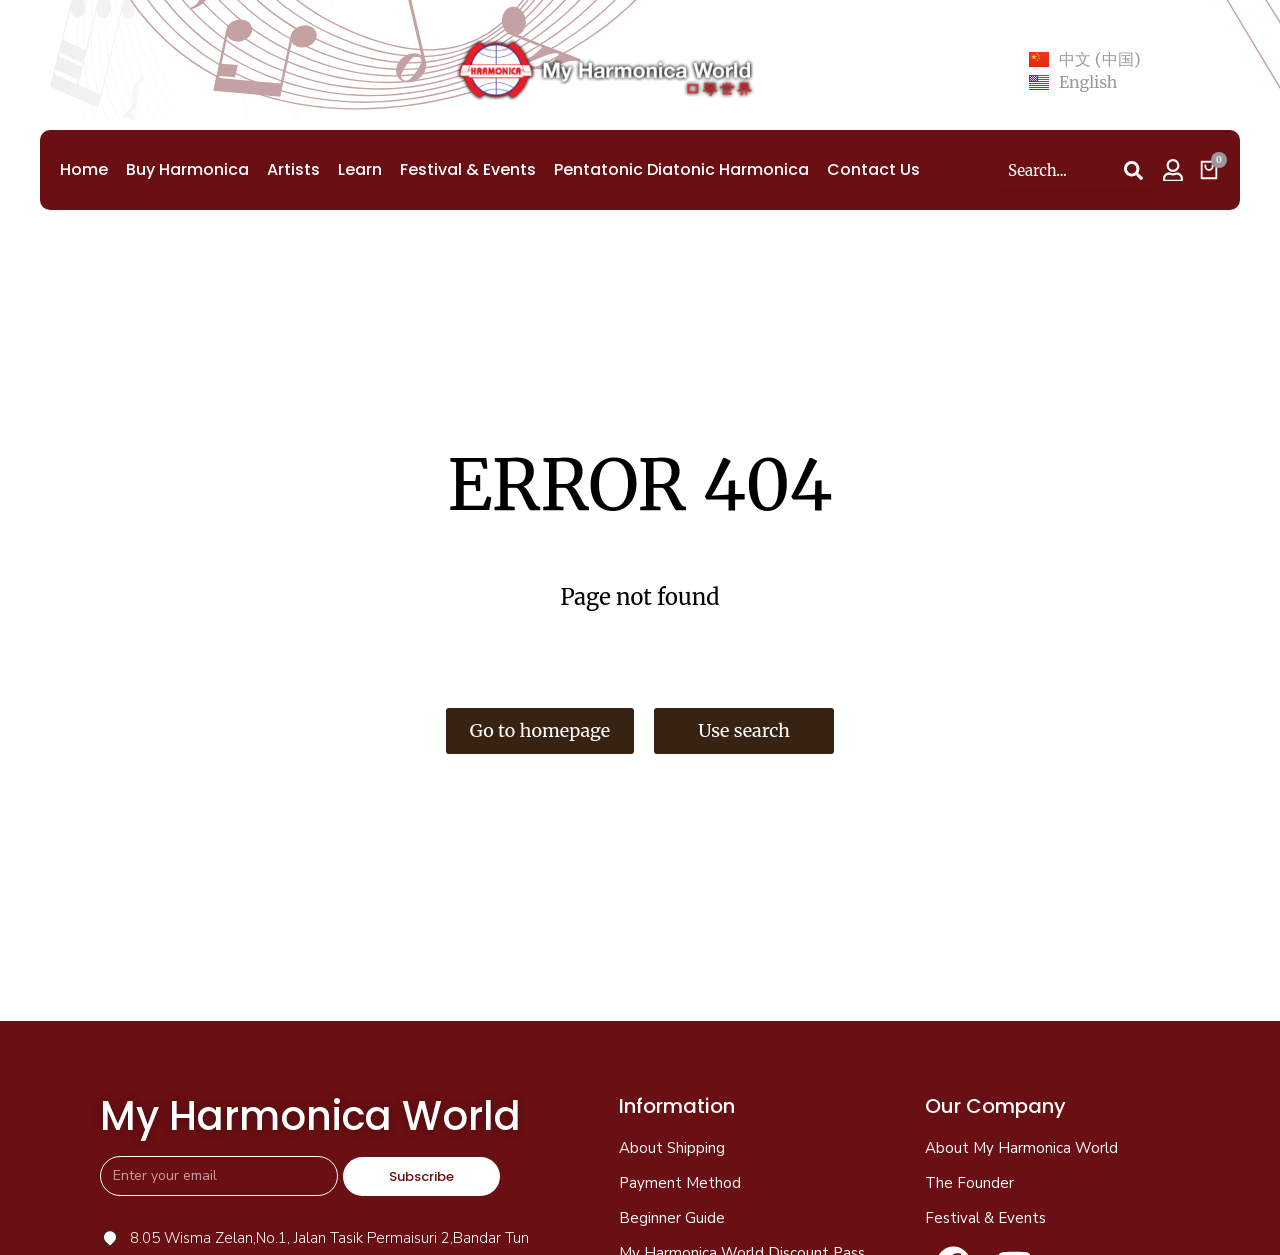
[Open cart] (1209, 170)
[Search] (1133, 171)
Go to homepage (540, 730)
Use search (744, 730)
